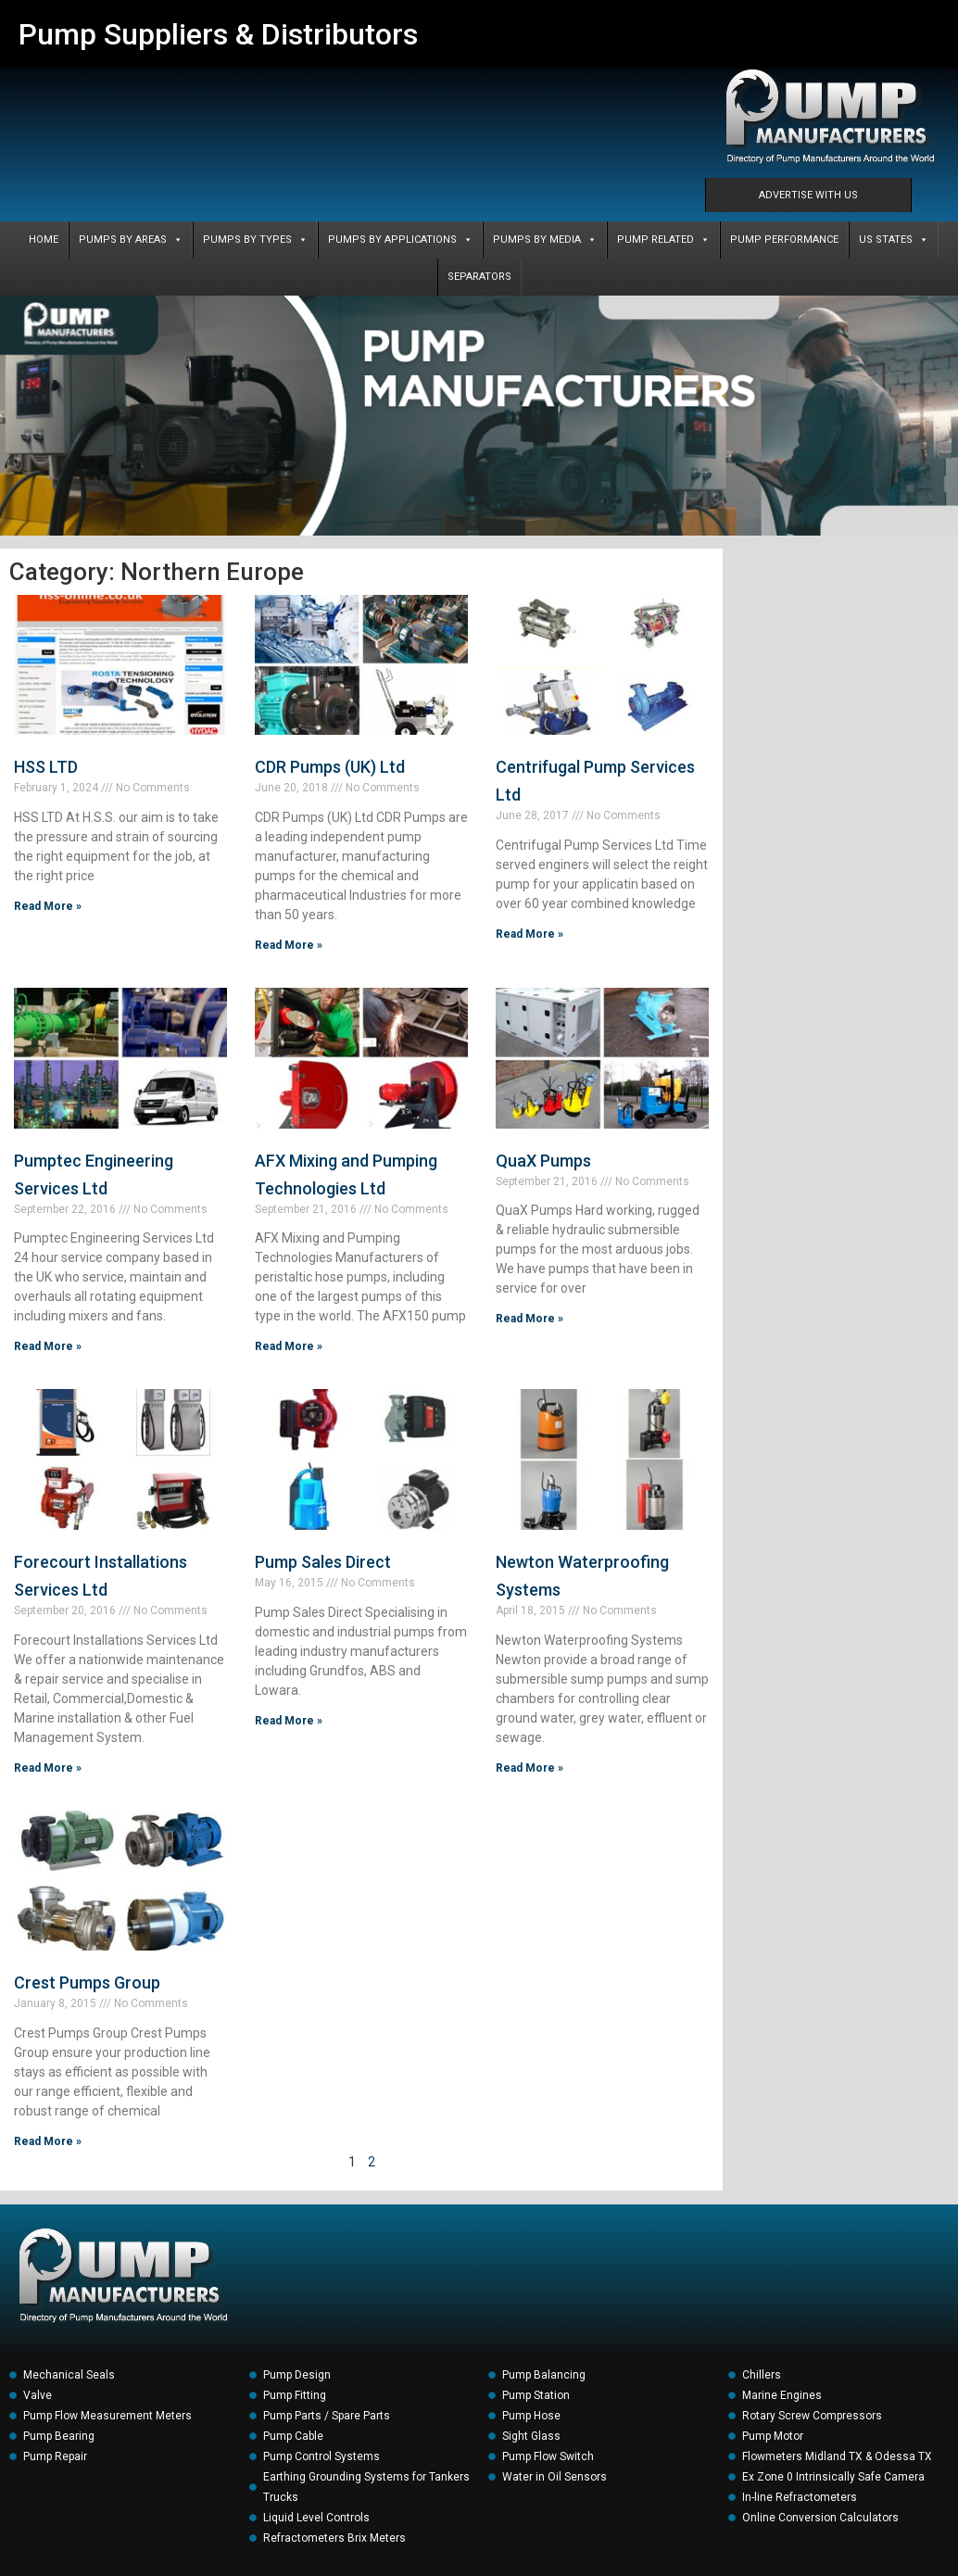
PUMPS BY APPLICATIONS (400, 240)
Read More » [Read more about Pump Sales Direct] (288, 1720)
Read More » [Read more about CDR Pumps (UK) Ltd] (288, 945)
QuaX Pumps (543, 1160)
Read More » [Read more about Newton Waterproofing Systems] (529, 1768)
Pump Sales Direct (323, 1562)
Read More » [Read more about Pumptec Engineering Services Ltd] (48, 1346)
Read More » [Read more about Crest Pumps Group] (48, 2141)
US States (893, 240)
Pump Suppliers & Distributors (218, 34)
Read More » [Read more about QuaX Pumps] (529, 1318)
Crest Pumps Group (87, 1982)
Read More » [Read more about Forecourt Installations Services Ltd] (48, 1768)
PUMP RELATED (663, 240)
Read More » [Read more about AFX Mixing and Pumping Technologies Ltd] (288, 1346)
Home (43, 240)
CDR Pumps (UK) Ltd (330, 767)
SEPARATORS (479, 277)
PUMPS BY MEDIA (545, 240)
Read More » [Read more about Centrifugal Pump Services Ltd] (529, 934)
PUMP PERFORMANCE (784, 240)
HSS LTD (46, 767)
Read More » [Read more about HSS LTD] (48, 906)
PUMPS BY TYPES (255, 240)
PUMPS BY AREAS (131, 240)
